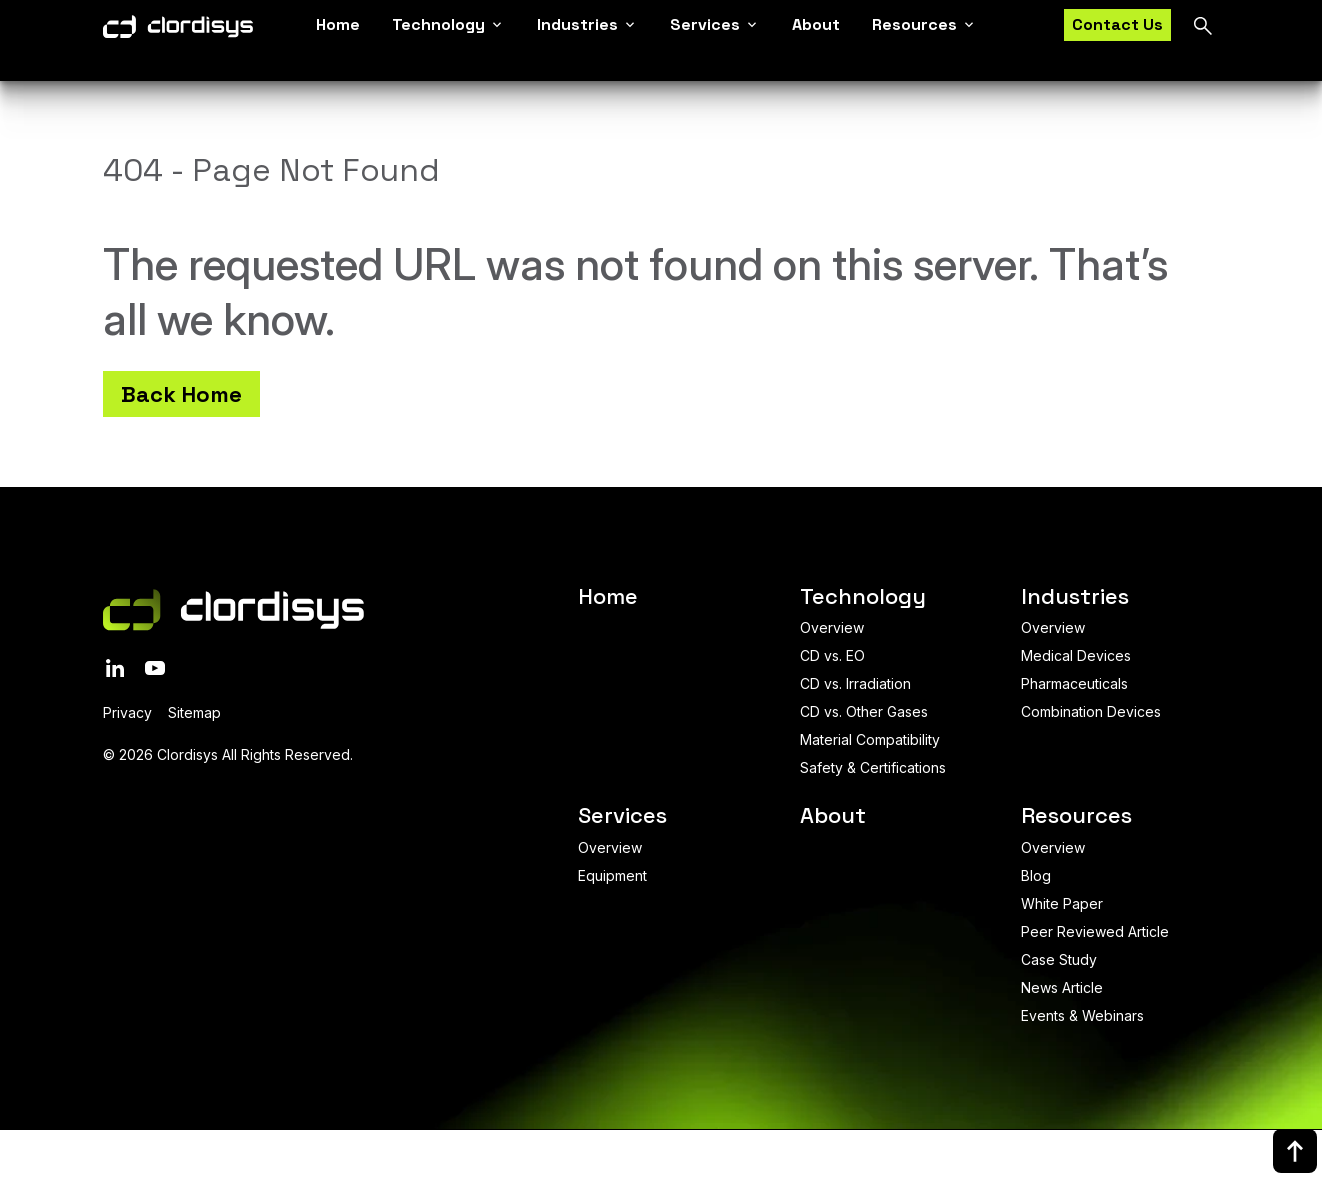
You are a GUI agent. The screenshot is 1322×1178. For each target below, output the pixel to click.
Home (338, 31)
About (816, 31)
